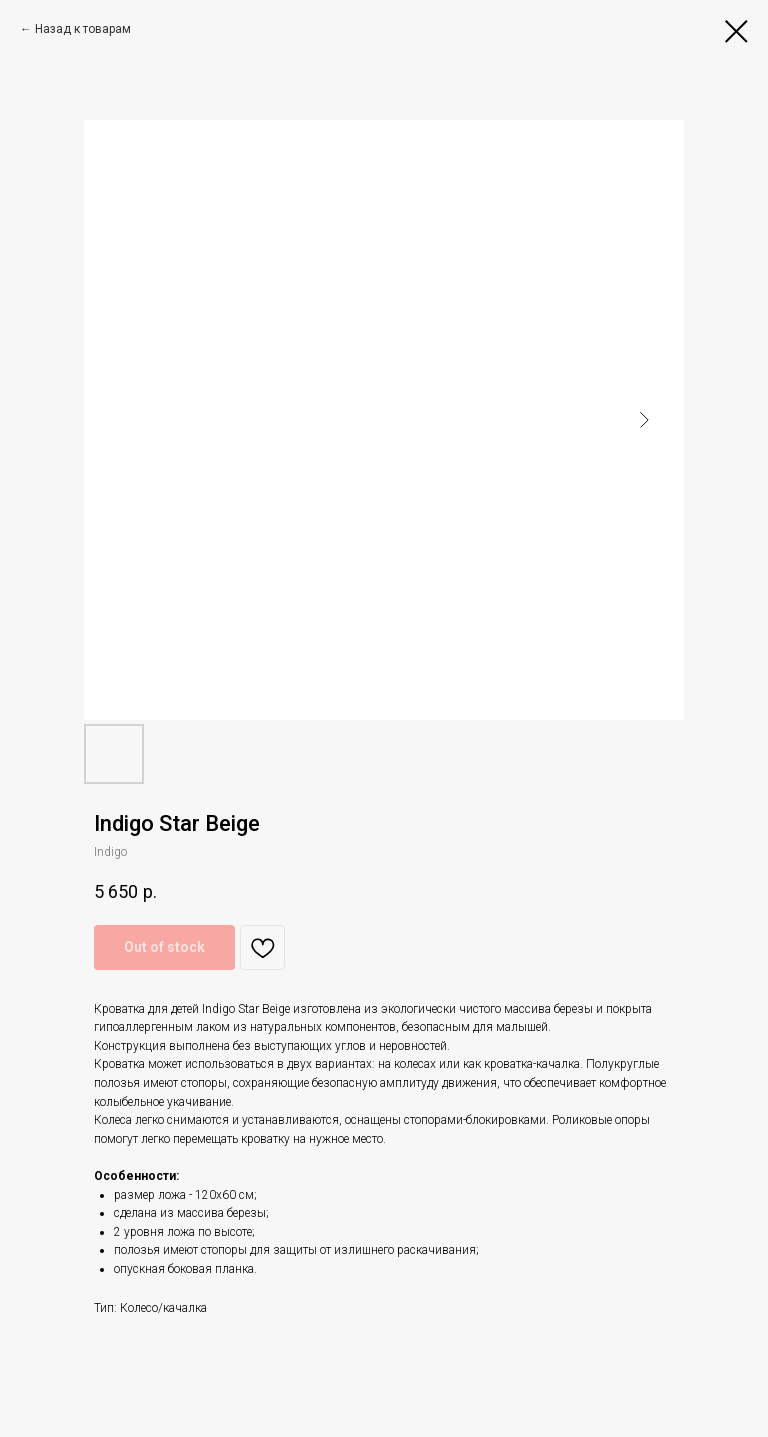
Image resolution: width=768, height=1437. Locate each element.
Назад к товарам (83, 29)
